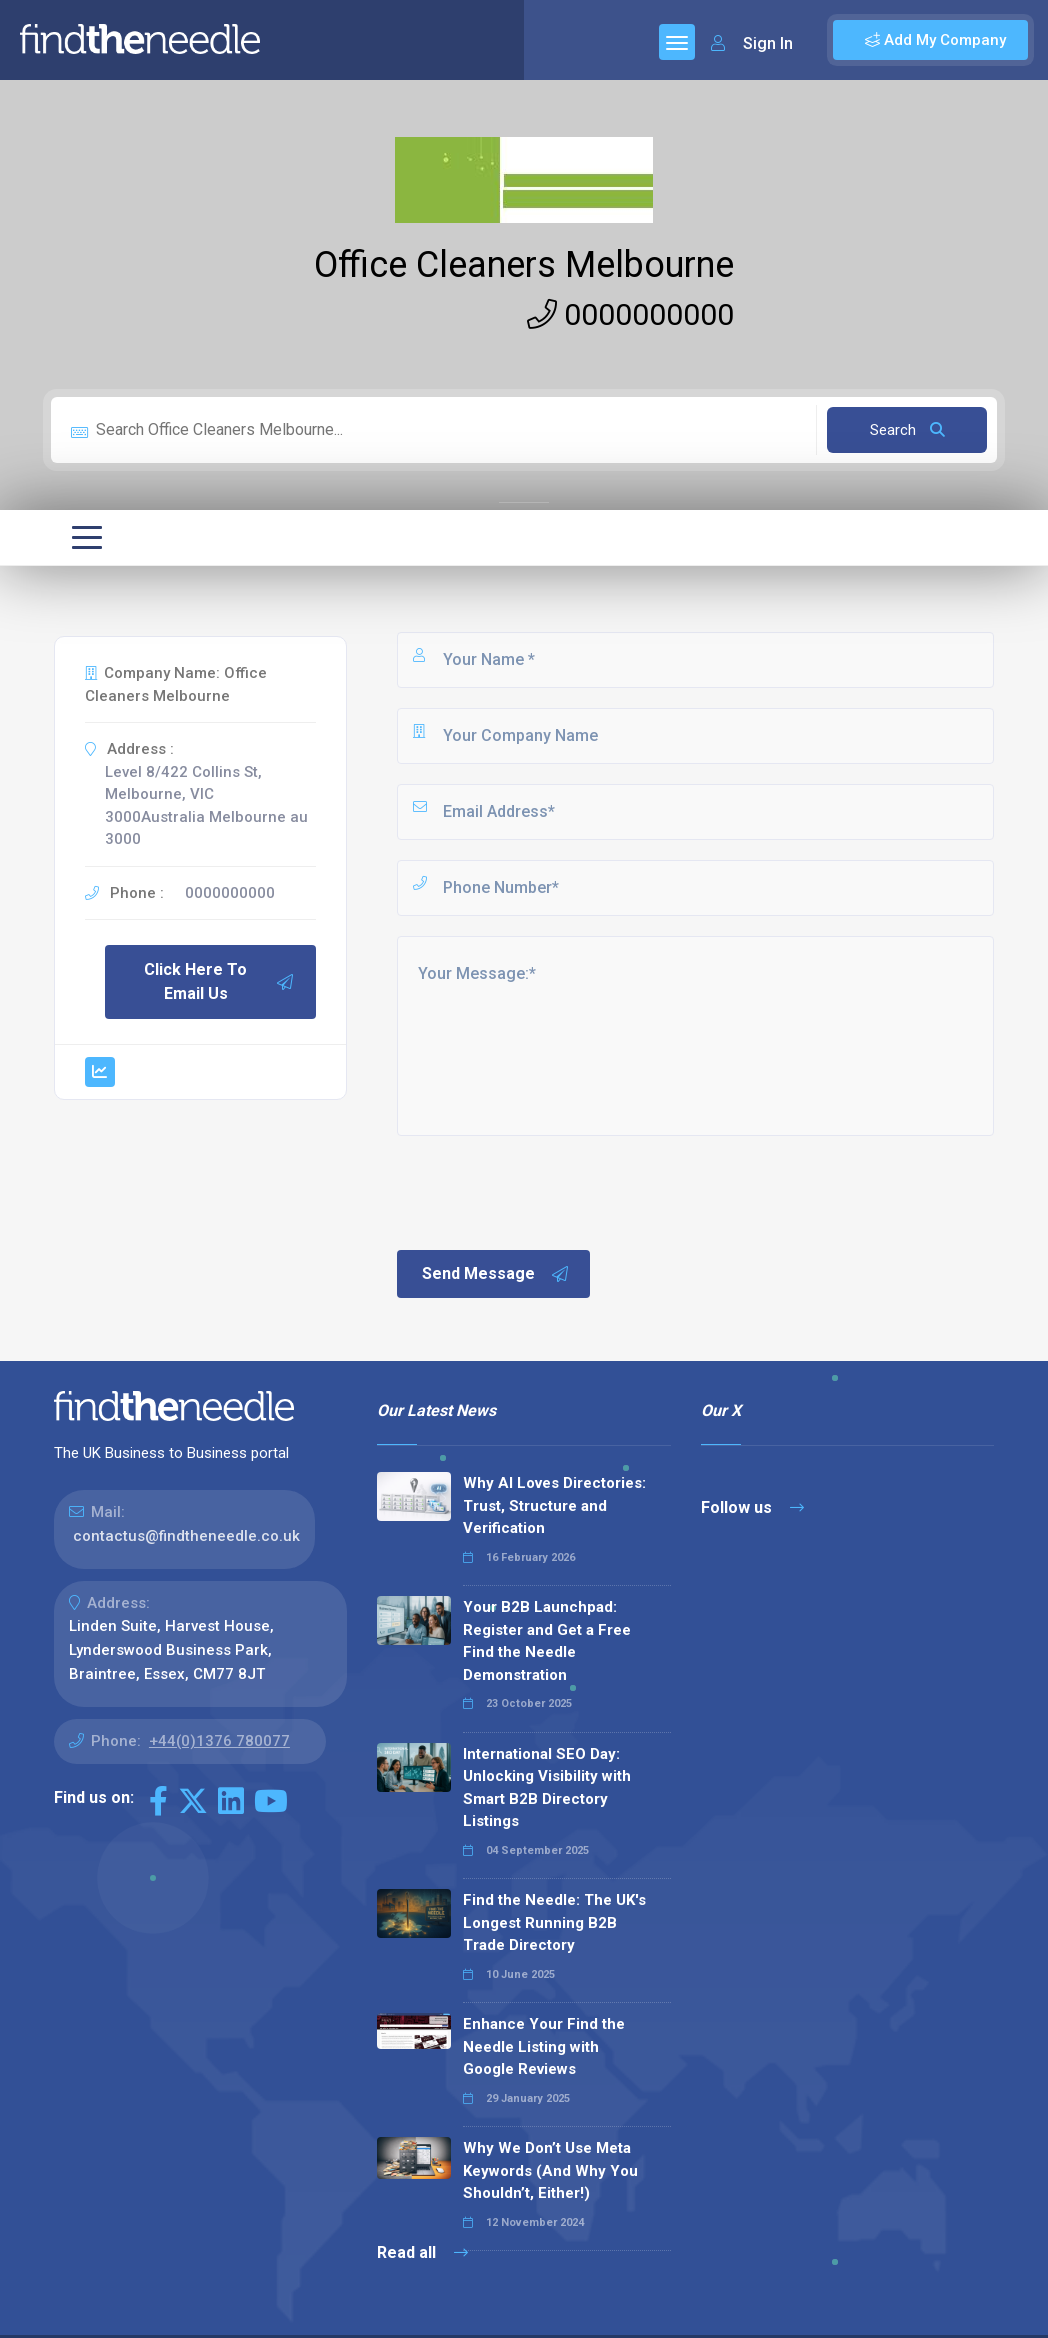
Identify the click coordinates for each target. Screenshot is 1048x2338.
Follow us (752, 1507)
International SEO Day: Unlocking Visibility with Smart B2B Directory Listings (547, 1788)
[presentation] (546, 1191)
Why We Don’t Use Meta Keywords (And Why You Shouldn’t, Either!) (550, 2170)
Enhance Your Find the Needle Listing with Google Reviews (544, 2046)
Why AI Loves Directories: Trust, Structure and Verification (554, 1505)
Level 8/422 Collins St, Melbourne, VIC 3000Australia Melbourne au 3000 (206, 806)
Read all (422, 2252)
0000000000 (630, 314)
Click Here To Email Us (219, 981)
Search (907, 430)
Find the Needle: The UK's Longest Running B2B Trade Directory (554, 1922)
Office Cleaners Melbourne (524, 265)
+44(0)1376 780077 (219, 1741)
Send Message (496, 1274)
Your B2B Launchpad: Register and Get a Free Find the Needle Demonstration (547, 1641)
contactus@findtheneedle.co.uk (186, 1536)
